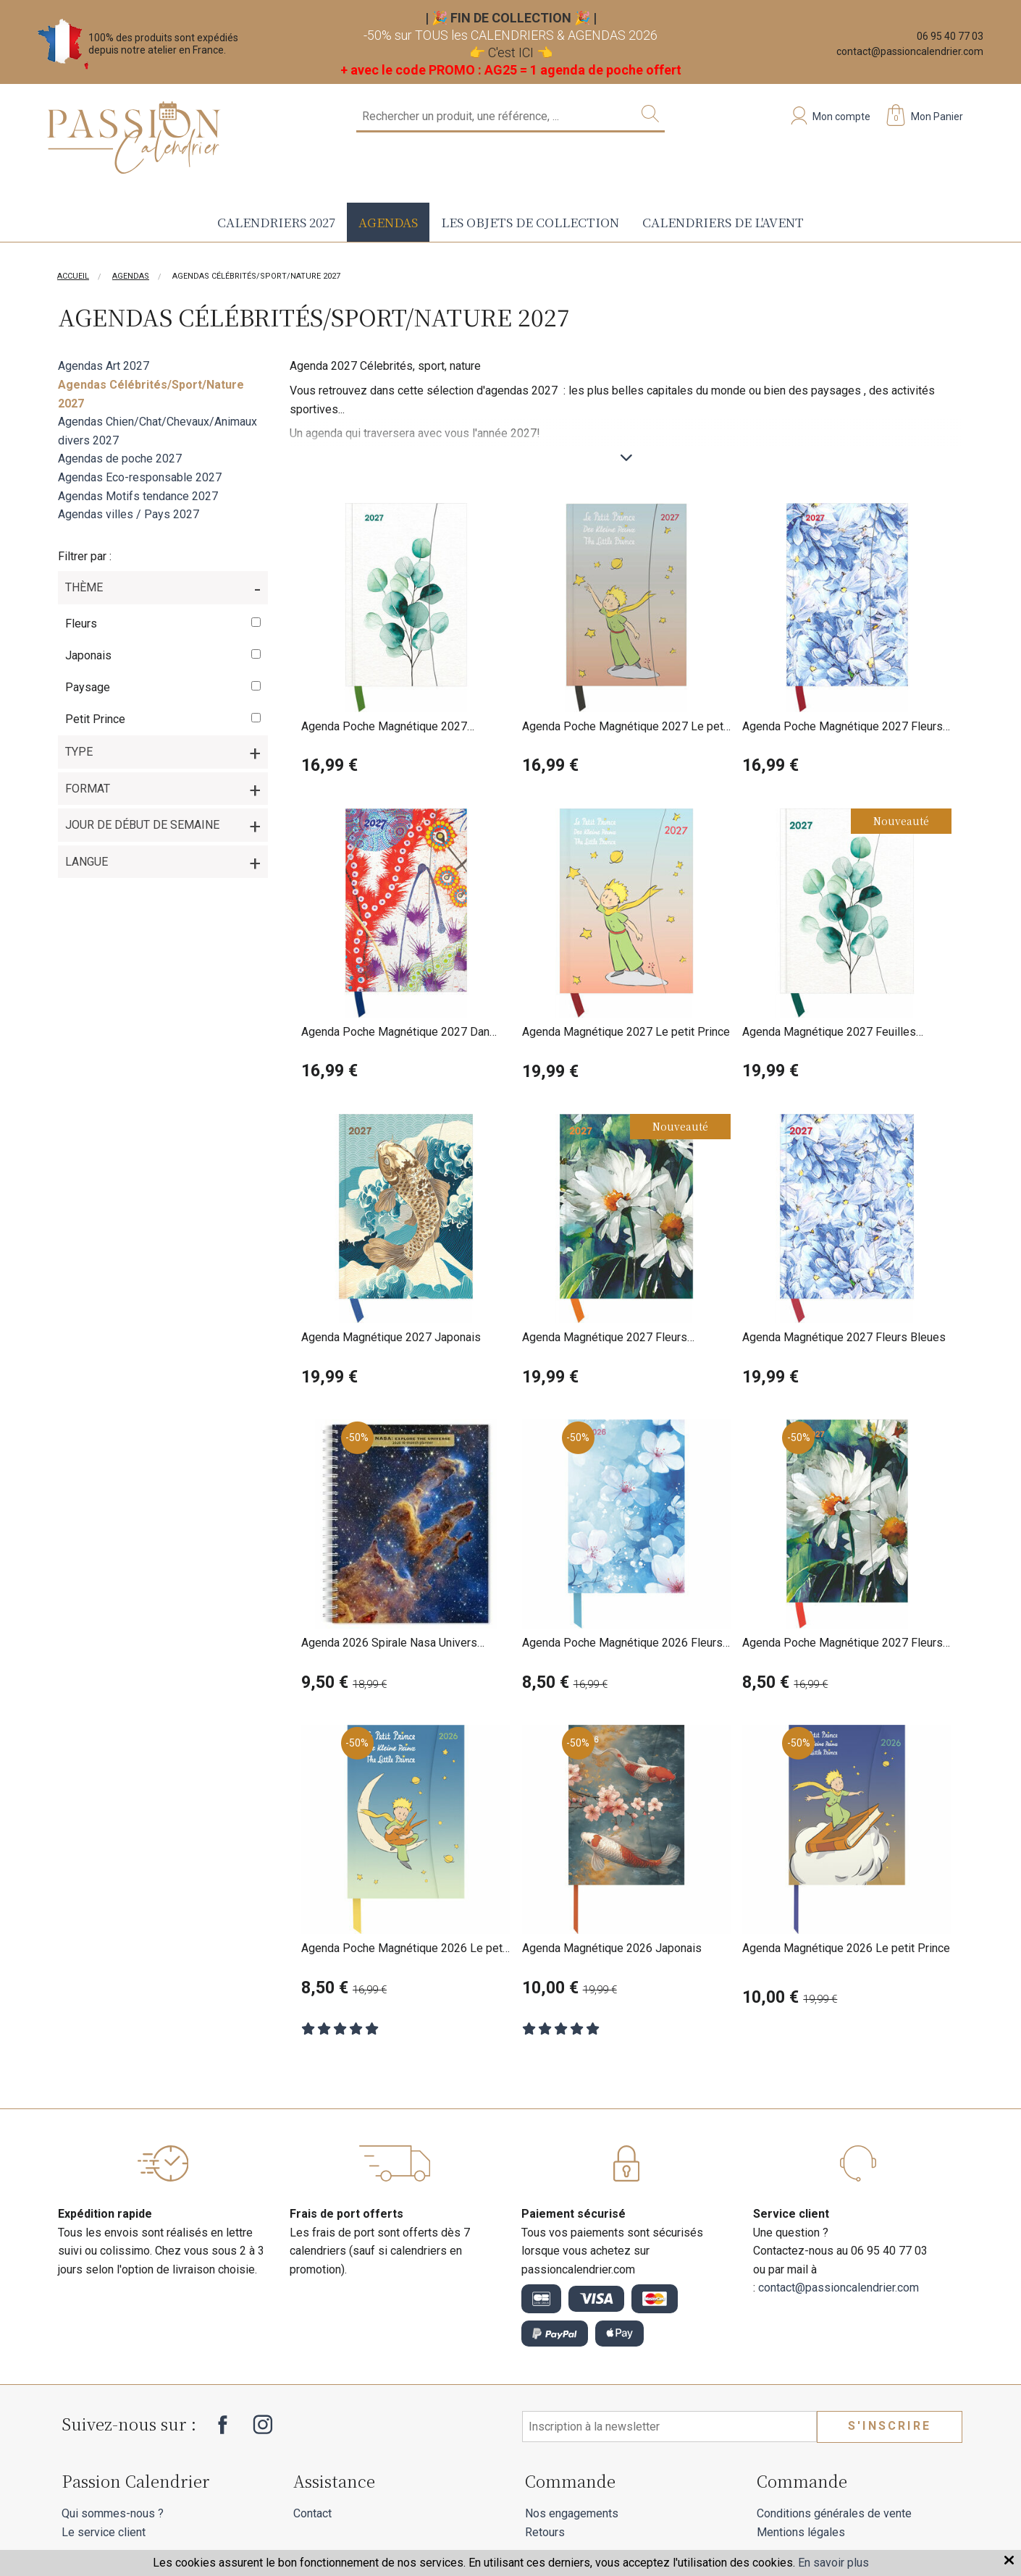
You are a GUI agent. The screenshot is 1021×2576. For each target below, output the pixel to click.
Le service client (104, 2532)
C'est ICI (511, 52)
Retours (545, 2532)
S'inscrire (889, 2426)
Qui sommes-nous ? (113, 2513)
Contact (312, 2513)
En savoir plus (833, 2562)
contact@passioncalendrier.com (909, 51)
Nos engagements (571, 2513)
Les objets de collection (530, 222)
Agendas (388, 222)
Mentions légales (801, 2532)
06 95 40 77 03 (950, 36)
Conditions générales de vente (834, 2513)
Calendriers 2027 (276, 222)
